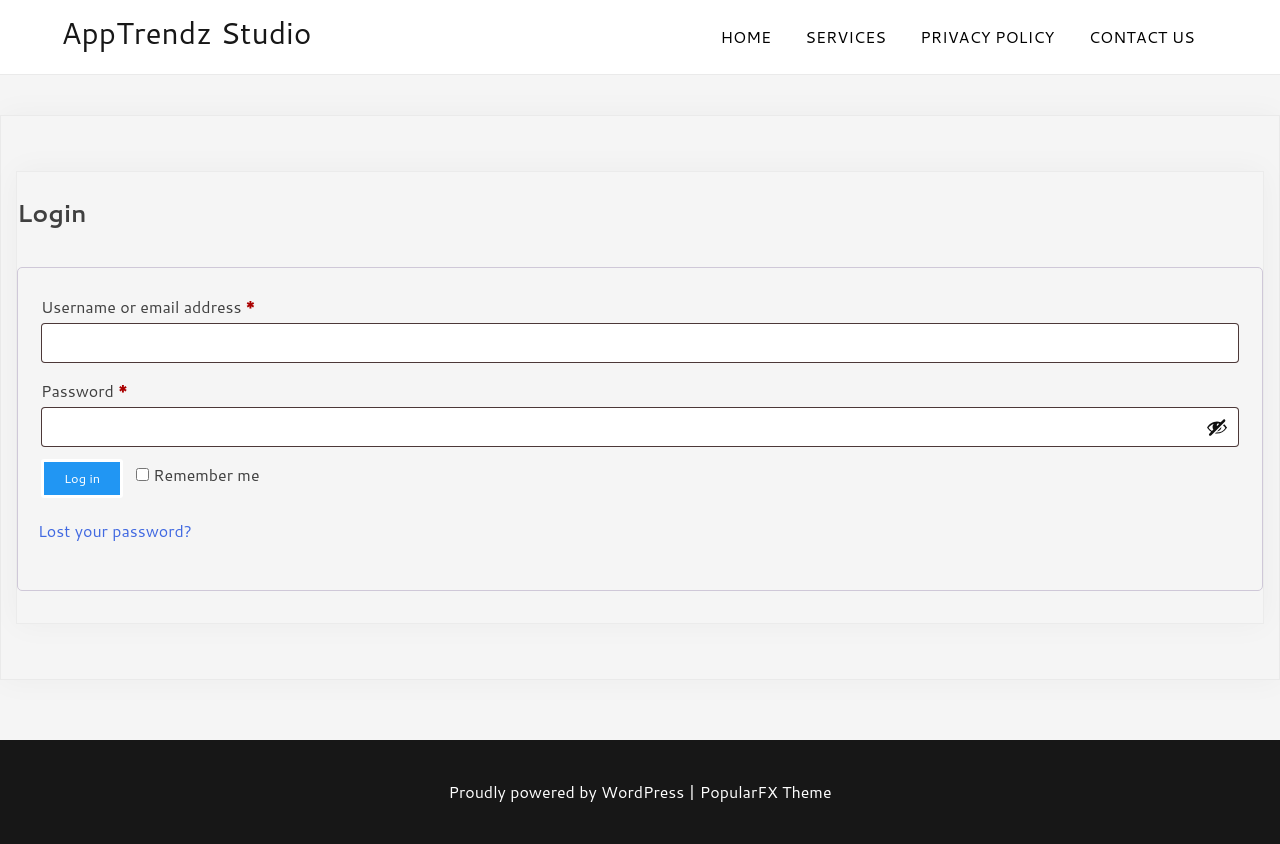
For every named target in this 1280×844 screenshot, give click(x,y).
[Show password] (1217, 427)
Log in (82, 478)
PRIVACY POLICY (987, 36)
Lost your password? (115, 530)
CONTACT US (1142, 36)
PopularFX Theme (766, 791)
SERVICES (845, 36)
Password (117, 388)
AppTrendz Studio (186, 32)
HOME (746, 36)
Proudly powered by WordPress (568, 791)
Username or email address (181, 304)
